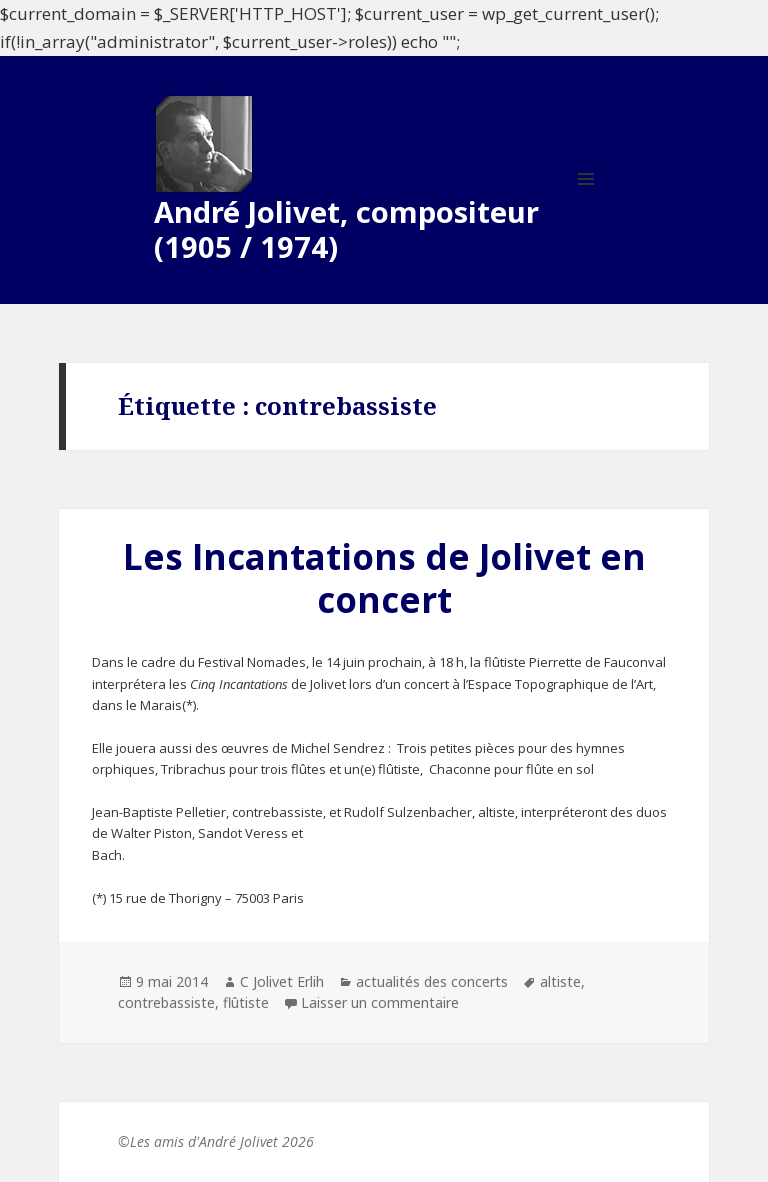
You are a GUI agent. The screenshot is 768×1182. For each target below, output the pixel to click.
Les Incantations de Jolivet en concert (384, 578)
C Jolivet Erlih (282, 981)
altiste (560, 981)
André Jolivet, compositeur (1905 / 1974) (346, 229)
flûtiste (246, 1002)
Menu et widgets (586, 206)
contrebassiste (166, 1002)
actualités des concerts (432, 981)
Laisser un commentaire (380, 1002)
